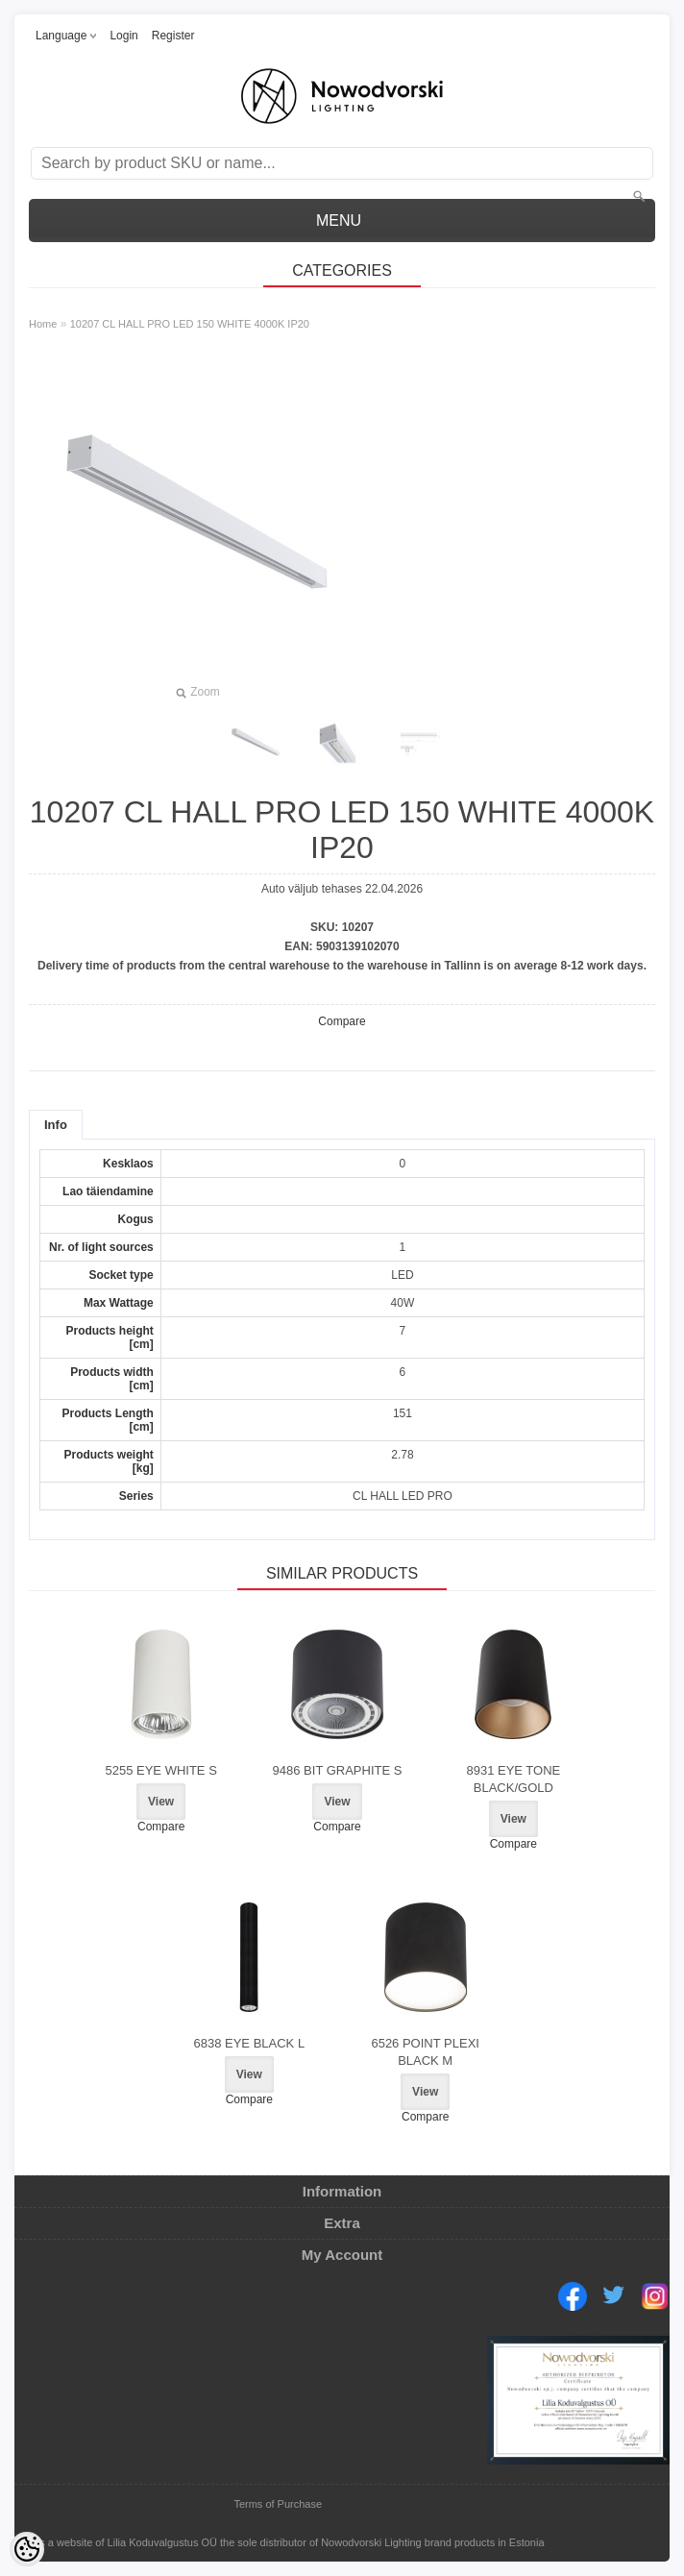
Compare (341, 1021)
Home (43, 324)
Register (173, 35)
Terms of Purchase (277, 2504)
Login (123, 35)
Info (55, 1124)
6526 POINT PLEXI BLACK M (425, 2052)
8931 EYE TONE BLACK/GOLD (513, 1779)
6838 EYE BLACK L (249, 2043)
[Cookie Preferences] (27, 2549)
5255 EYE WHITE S (160, 1770)
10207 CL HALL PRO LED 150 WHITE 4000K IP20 (189, 324)
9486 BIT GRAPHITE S (338, 1770)
